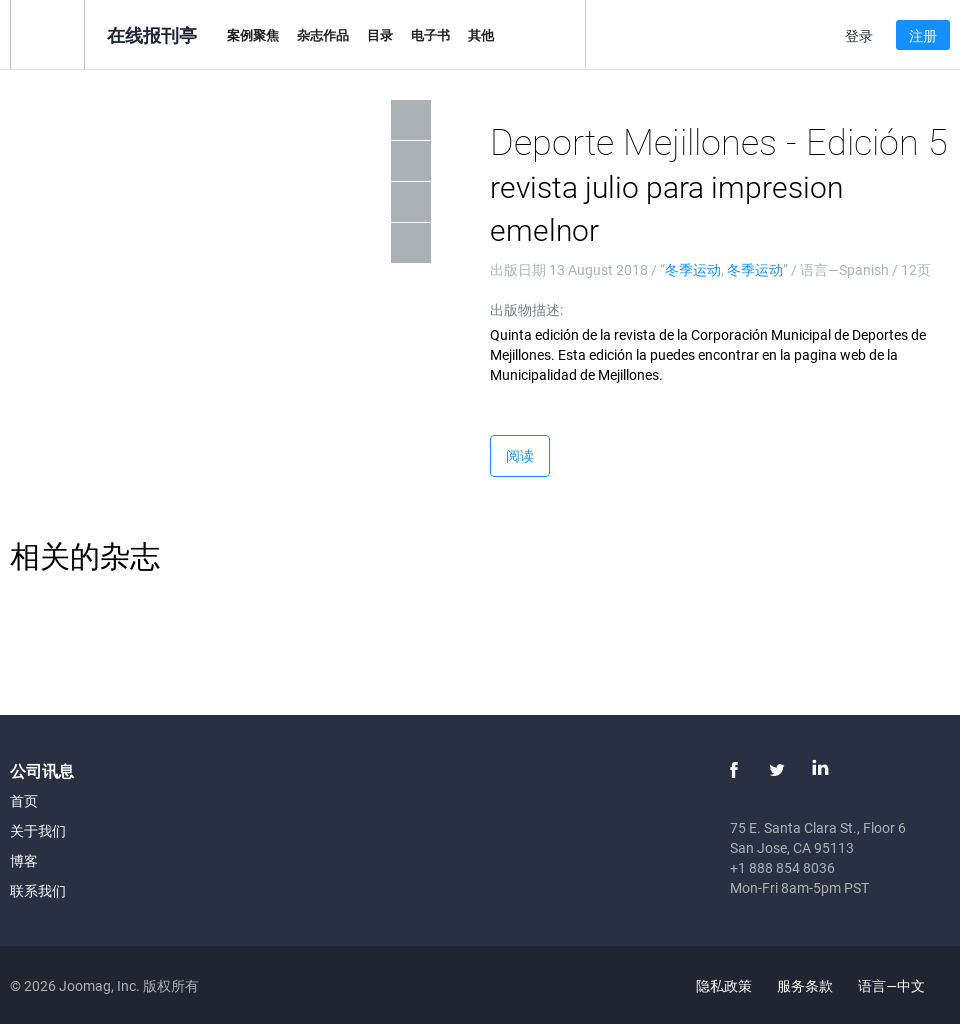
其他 (481, 35)
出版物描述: (526, 309)
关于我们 (38, 830)
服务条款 (805, 985)
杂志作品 (323, 35)
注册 (923, 35)
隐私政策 (724, 985)
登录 (859, 35)
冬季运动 (693, 269)
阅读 (520, 455)
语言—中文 (903, 985)
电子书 (430, 35)
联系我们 (38, 890)
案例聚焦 (253, 35)
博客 (24, 860)
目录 (380, 35)
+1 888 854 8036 (782, 867)
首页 (24, 800)
